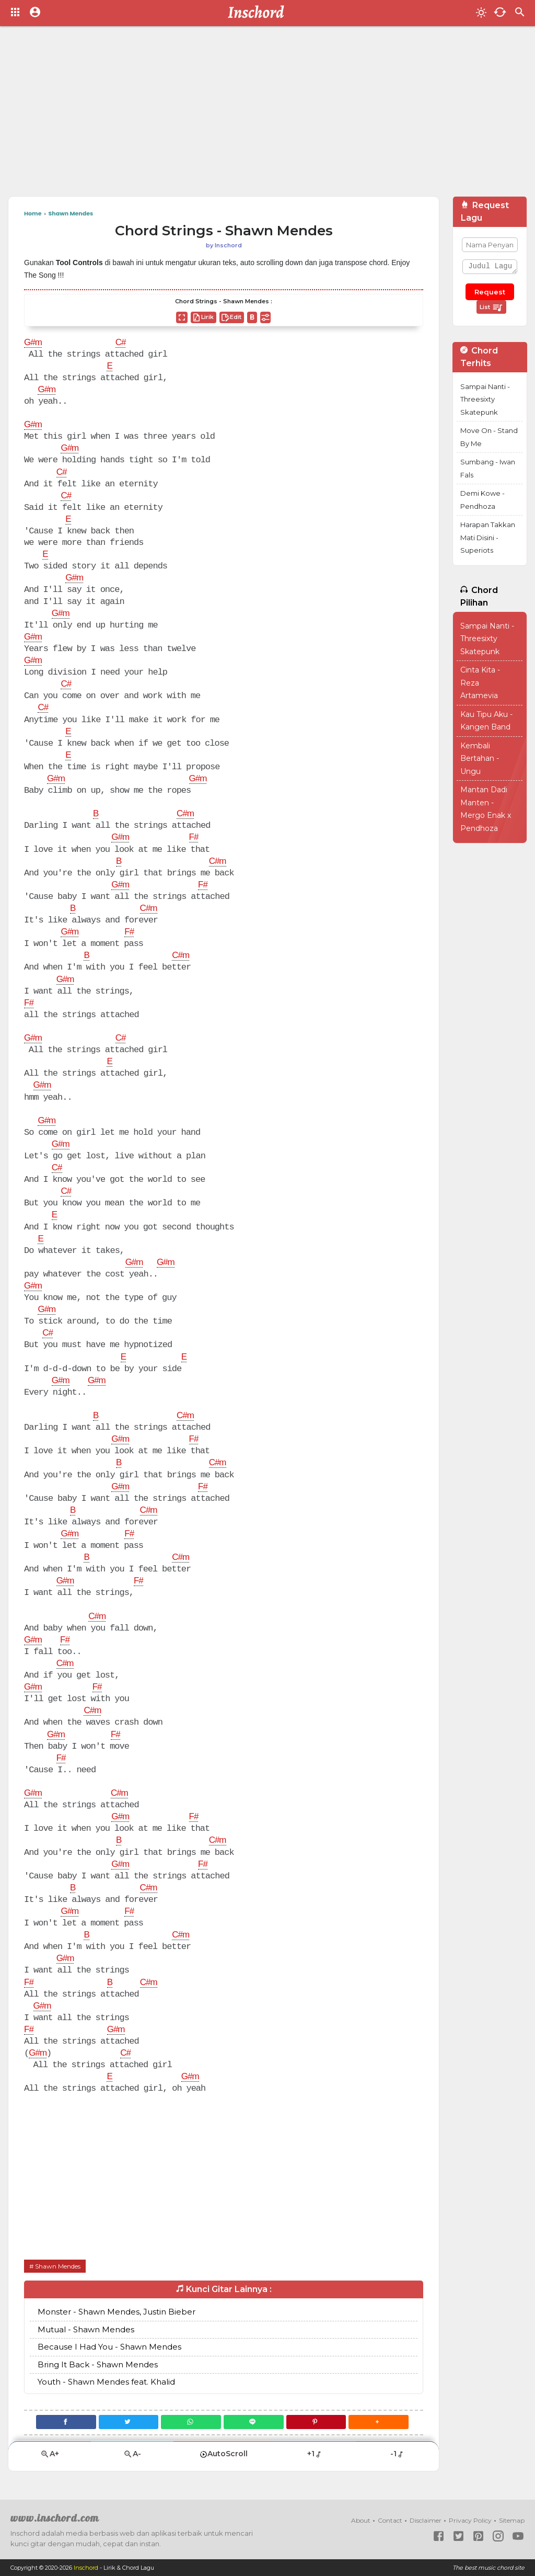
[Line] (254, 2422)
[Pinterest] (316, 2422)
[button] (378, 2422)
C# (120, 343)
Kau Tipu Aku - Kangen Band (486, 721)
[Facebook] (66, 2422)
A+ (49, 2454)
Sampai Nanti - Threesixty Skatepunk (485, 399)
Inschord (86, 2567)
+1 (314, 2453)
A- (132, 2454)
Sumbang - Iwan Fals (487, 468)
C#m (185, 814)
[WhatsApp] (191, 2422)
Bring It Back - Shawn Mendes (98, 2364)
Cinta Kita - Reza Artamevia (480, 682)
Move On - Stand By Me (489, 437)
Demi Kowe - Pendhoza (482, 499)
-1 (397, 2453)
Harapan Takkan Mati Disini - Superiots (487, 537)
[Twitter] (129, 2422)
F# (193, 838)
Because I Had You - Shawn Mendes (109, 2347)
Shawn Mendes (57, 2266)
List (491, 307)
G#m (33, 343)
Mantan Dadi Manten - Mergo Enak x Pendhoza (485, 809)
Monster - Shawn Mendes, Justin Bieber (116, 2312)
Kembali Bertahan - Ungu (479, 758)
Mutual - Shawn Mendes (86, 2329)
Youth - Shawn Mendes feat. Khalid (106, 2382)
